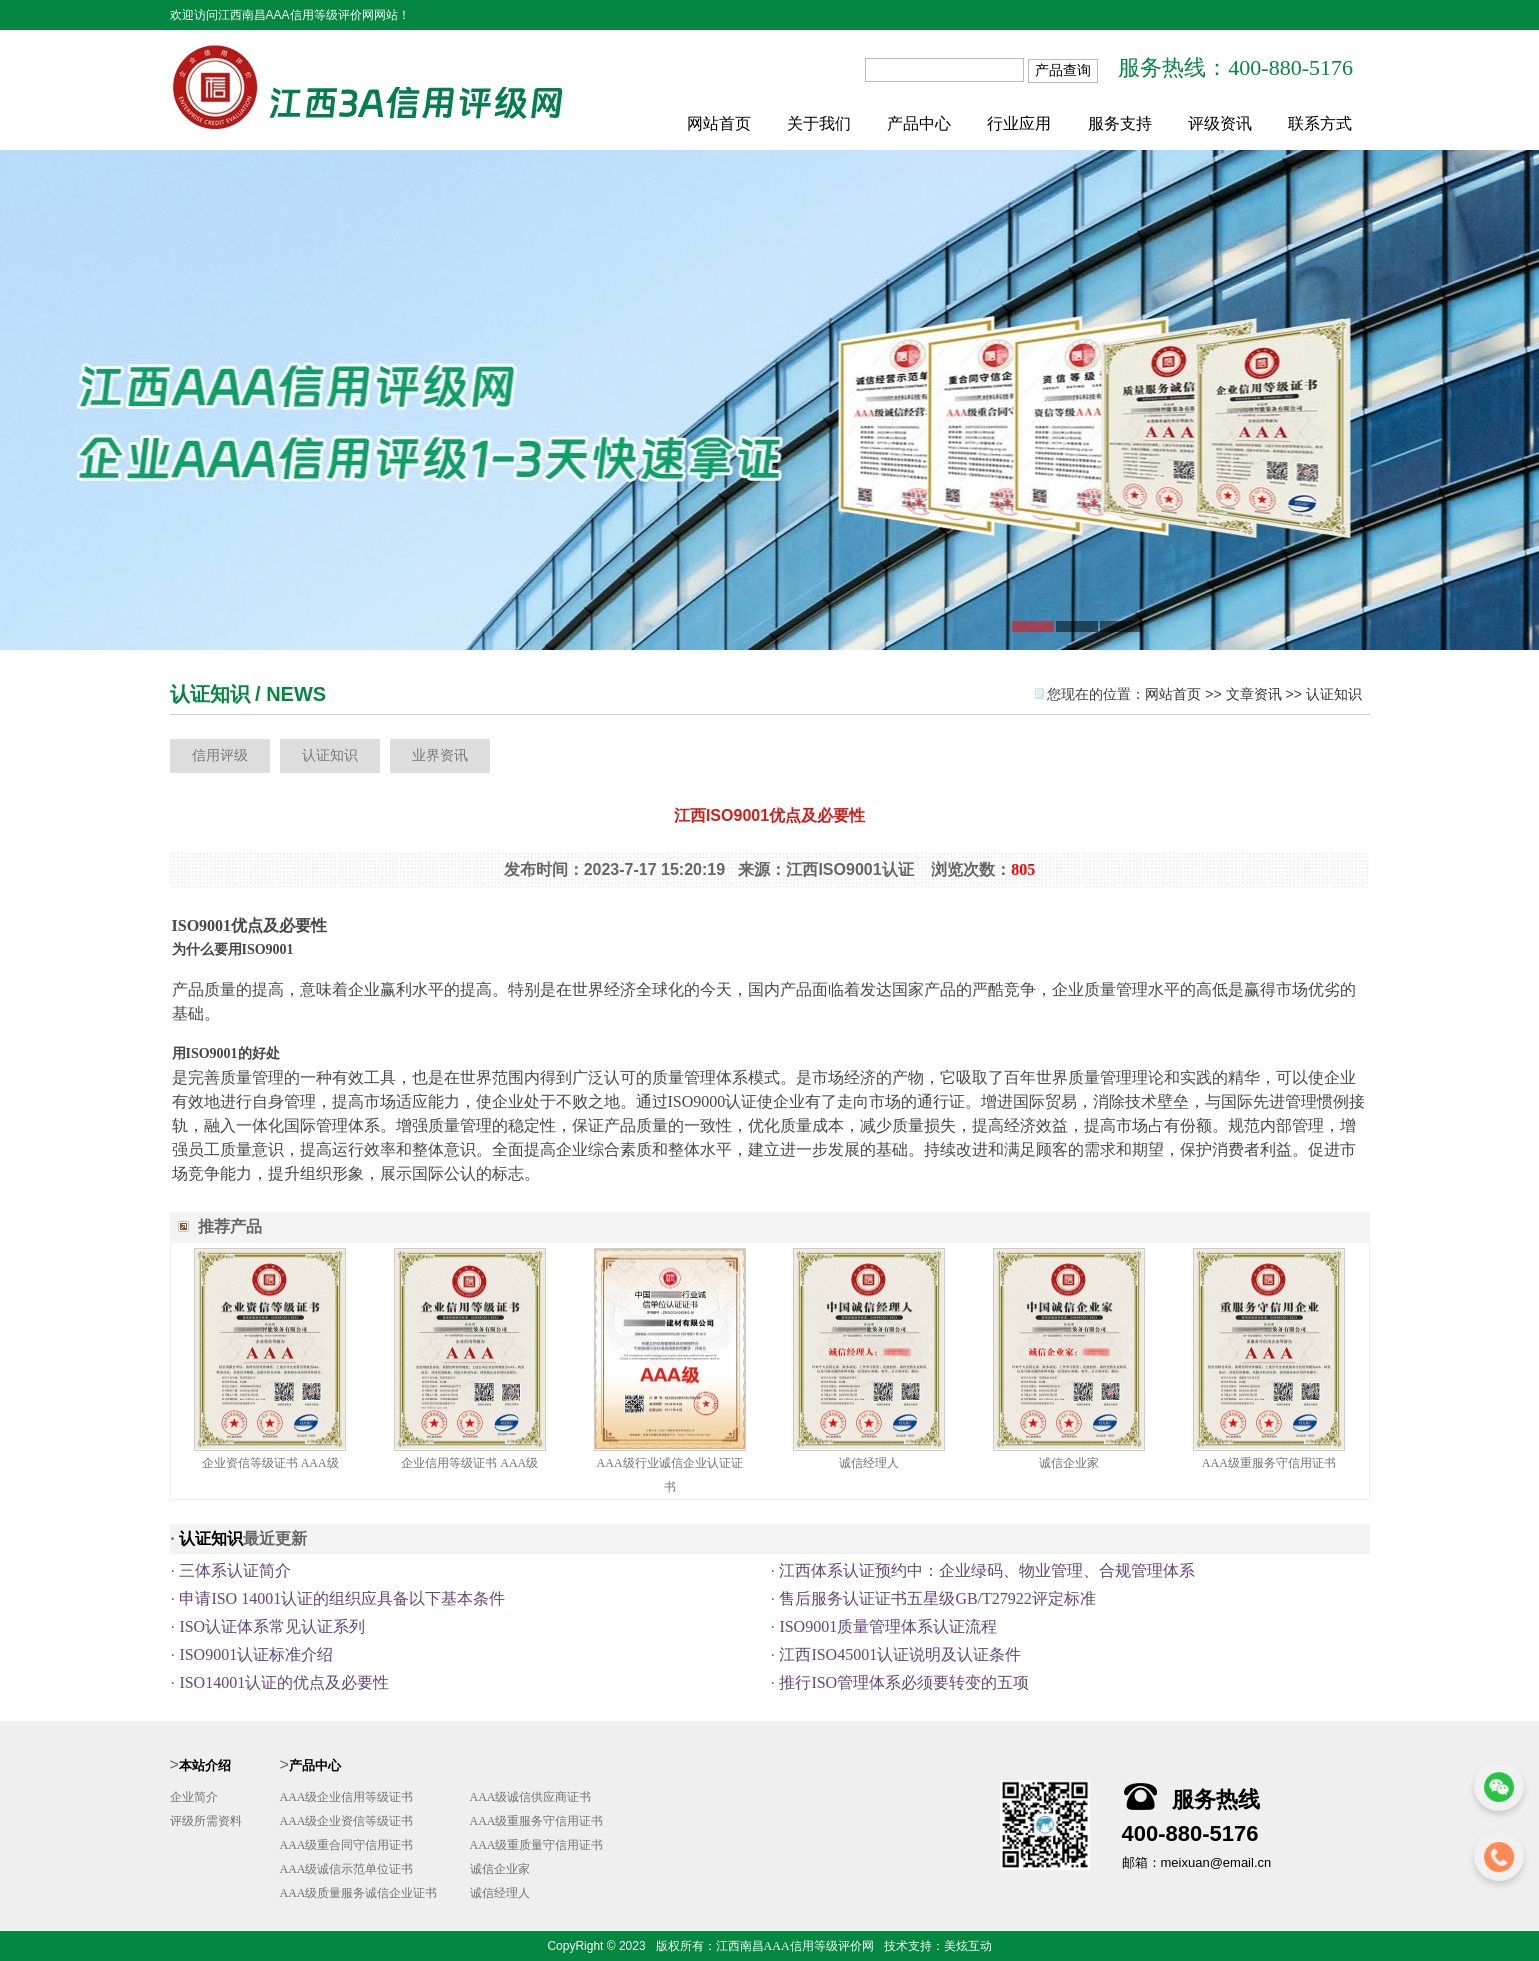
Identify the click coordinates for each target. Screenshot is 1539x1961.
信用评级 (220, 755)
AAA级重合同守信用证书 (347, 1845)
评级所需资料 (206, 1821)
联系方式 (1320, 123)
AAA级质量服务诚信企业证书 (359, 1893)
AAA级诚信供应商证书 (531, 1797)
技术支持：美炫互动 (938, 1946)
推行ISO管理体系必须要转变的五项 (904, 1682)
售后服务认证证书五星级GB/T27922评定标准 (937, 1598)
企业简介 (194, 1797)
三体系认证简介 (235, 1570)
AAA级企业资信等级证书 (347, 1821)
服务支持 (1120, 123)
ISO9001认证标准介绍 (256, 1654)
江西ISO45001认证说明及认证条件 (900, 1654)
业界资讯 (440, 755)
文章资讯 (1254, 694)
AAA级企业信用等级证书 (347, 1797)
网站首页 (719, 123)
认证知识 (1334, 694)
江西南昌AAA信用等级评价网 (795, 1946)
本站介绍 (205, 1765)
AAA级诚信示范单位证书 (347, 1869)
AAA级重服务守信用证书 (1269, 1463)
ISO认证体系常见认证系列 (272, 1626)
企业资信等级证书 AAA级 (270, 1463)
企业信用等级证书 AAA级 (469, 1463)
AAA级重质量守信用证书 (537, 1845)
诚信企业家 (1069, 1463)
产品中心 (919, 123)
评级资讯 (1220, 123)
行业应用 (1019, 123)
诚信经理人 (869, 1463)
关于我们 (819, 123)
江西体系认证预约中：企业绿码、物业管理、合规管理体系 (987, 1570)
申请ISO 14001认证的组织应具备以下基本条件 (342, 1598)
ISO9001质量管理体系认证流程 (888, 1626)
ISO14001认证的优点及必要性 (284, 1682)
